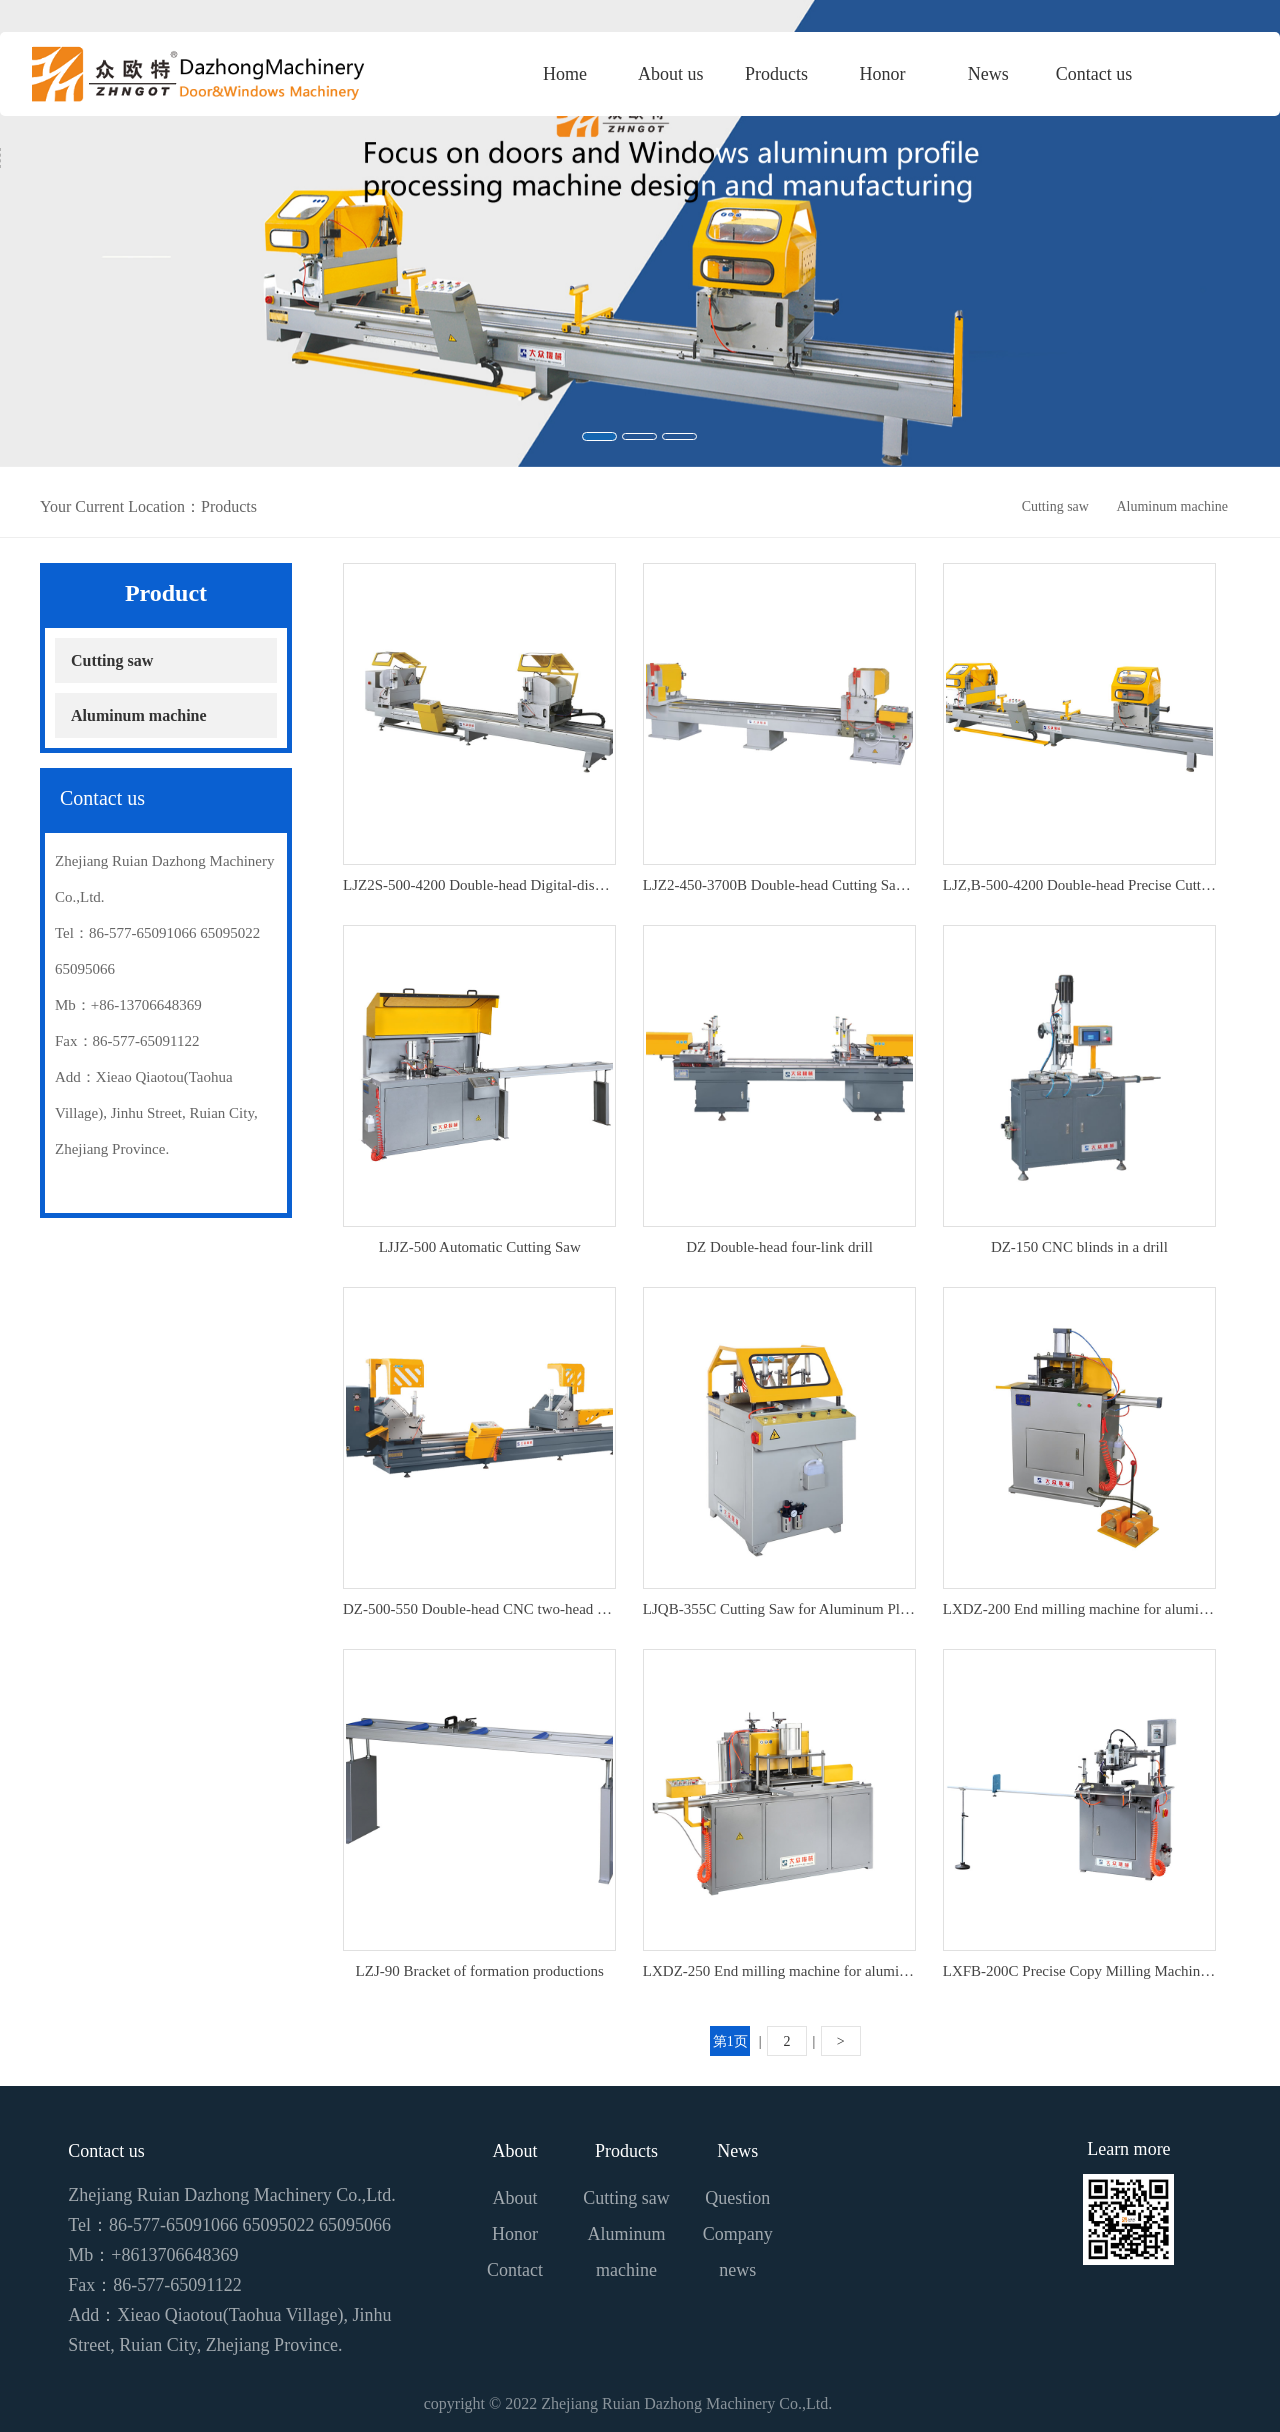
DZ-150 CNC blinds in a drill (1079, 1247)
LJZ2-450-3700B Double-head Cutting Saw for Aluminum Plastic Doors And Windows (779, 885)
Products (626, 2151)
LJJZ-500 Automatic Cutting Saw (480, 1247)
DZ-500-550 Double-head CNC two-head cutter (479, 1609)
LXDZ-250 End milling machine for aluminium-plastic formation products (779, 1971)
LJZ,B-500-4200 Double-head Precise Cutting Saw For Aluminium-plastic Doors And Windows (1079, 885)
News (737, 2151)
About (515, 2151)
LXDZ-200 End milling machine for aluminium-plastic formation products (1079, 1609)
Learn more (1128, 2149)
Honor (515, 2234)
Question (737, 2198)
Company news (738, 2252)
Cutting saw (1055, 506)
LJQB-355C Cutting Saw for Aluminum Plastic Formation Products (779, 1609)
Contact (515, 2270)
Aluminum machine (1172, 506)
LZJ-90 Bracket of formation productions (480, 1971)
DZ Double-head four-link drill (779, 1247)
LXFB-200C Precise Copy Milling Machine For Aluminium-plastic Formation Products (1079, 1971)
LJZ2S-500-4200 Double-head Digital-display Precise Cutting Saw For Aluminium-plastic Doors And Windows (479, 885)
